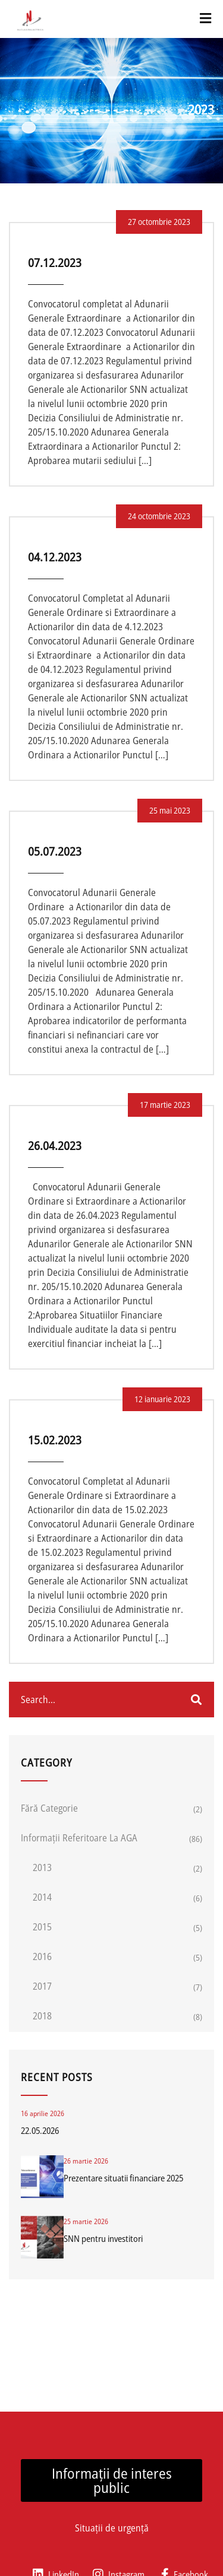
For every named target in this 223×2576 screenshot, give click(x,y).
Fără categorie (49, 1808)
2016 (42, 1956)
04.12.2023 (54, 557)
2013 (42, 1867)
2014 (42, 1897)
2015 (42, 1926)
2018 (42, 2015)
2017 (42, 1986)
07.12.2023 (54, 263)
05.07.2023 (54, 851)
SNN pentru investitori (103, 2238)
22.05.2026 (40, 2130)
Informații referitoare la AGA (79, 1837)
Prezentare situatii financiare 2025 (123, 2178)
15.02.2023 (54, 1440)
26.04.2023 (54, 1146)
